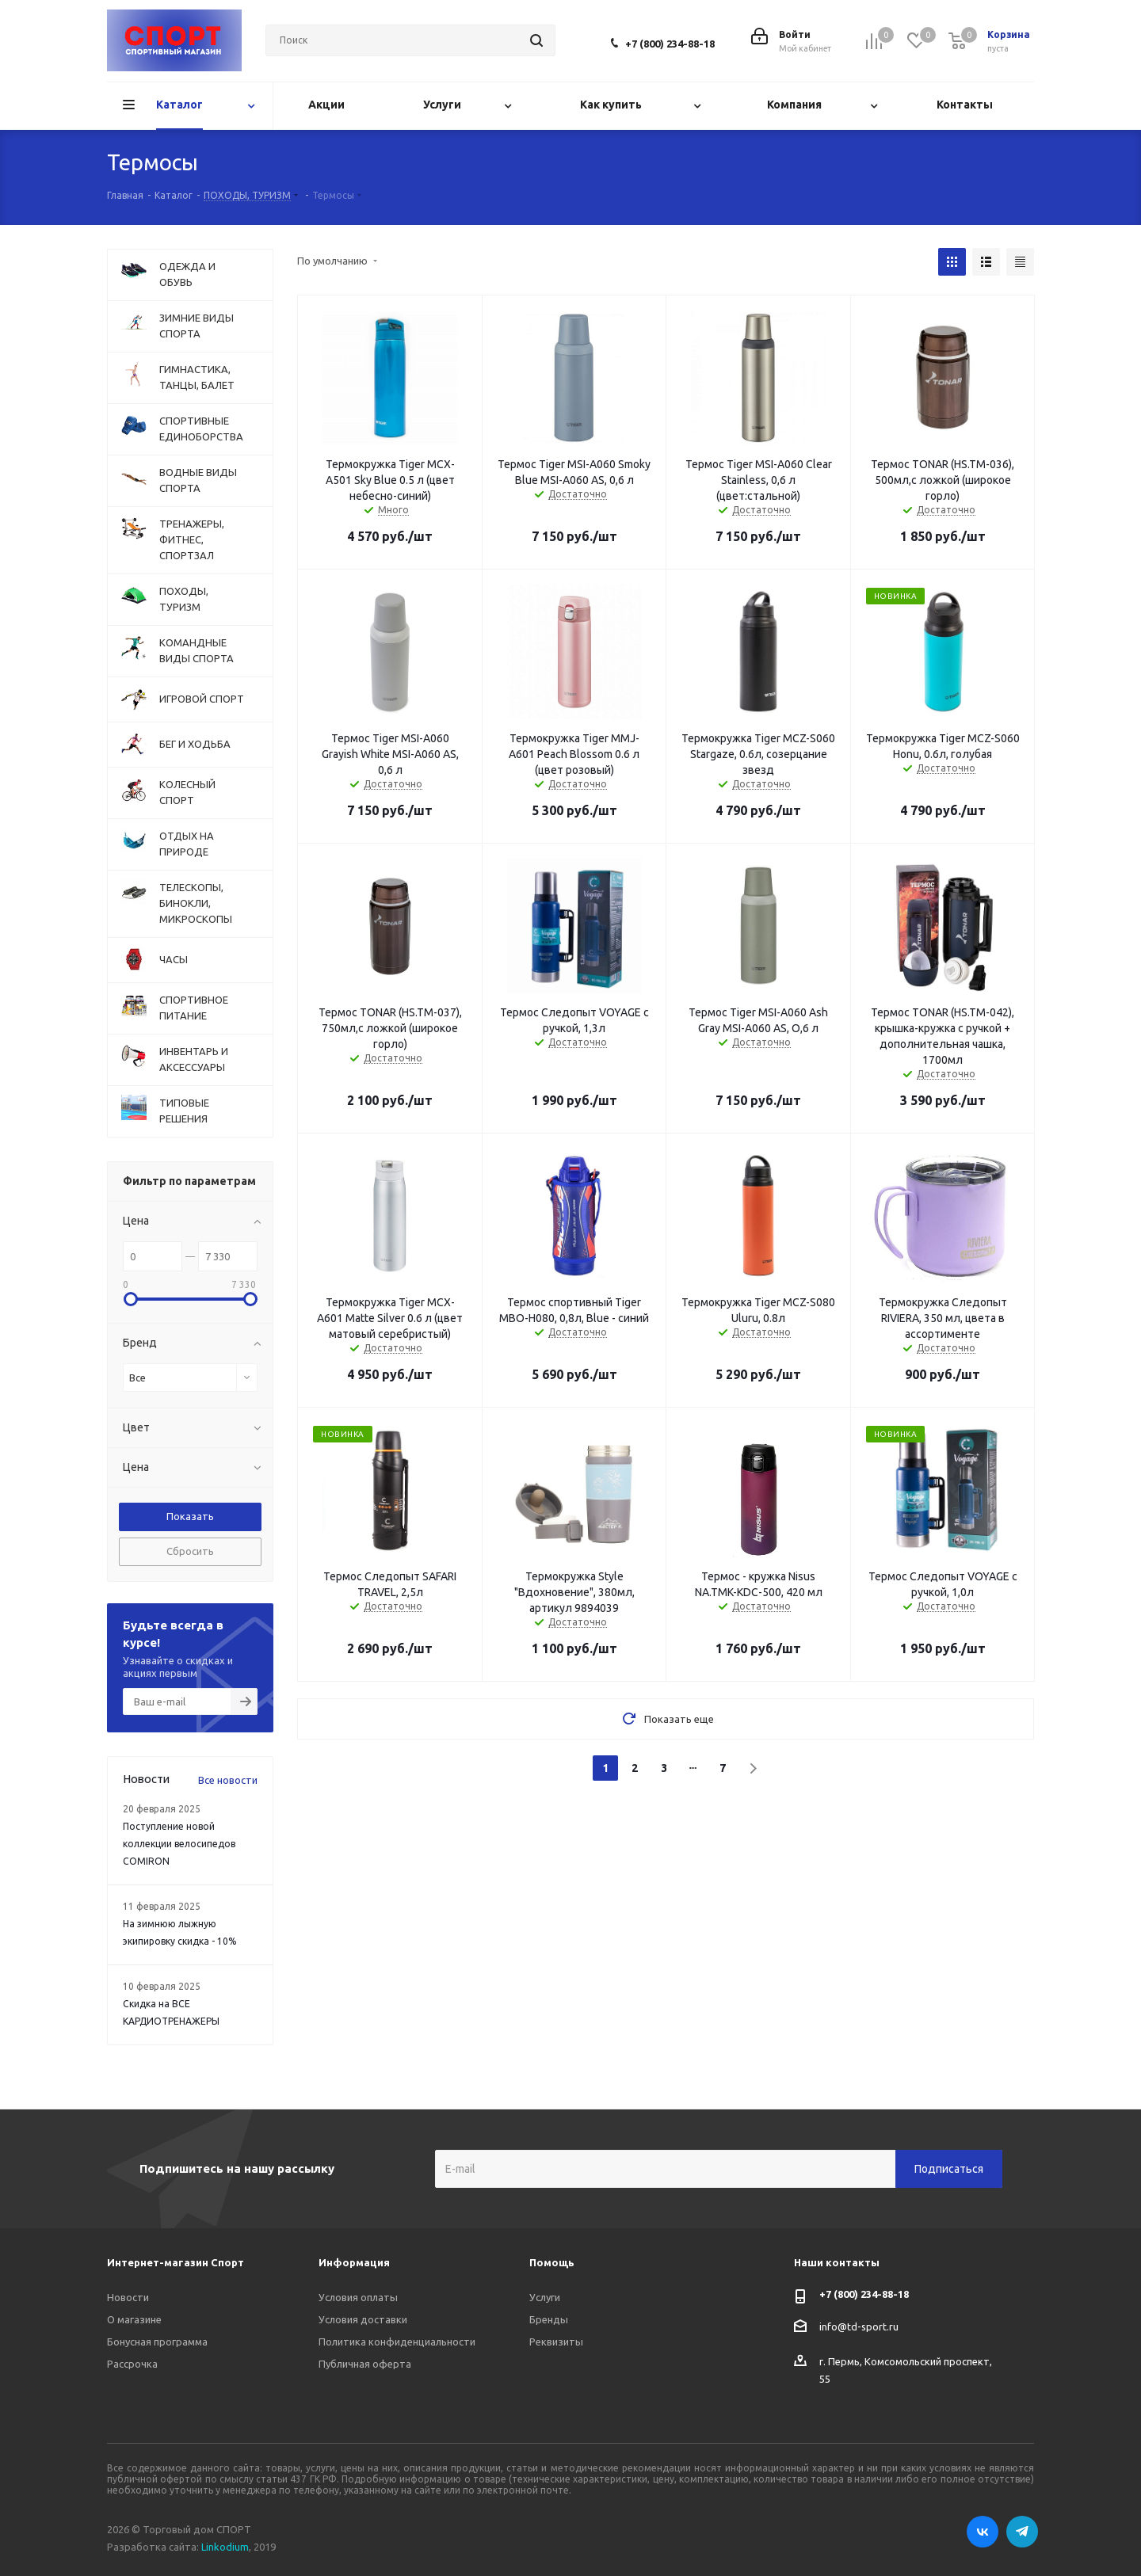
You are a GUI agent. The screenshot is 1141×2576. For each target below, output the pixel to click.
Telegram (1022, 2531)
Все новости (228, 1779)
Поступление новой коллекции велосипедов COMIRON (179, 1843)
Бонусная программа (157, 2341)
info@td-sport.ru (859, 2326)
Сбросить (190, 1551)
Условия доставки (363, 2319)
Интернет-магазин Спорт (175, 2262)
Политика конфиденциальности (397, 2341)
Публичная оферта (365, 2363)
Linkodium (225, 2546)
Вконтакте (982, 2531)
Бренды (548, 2319)
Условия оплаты (358, 2297)
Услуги (544, 2297)
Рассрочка (132, 2363)
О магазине (134, 2319)
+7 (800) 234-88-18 (670, 43)
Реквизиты (556, 2341)
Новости (128, 2297)
